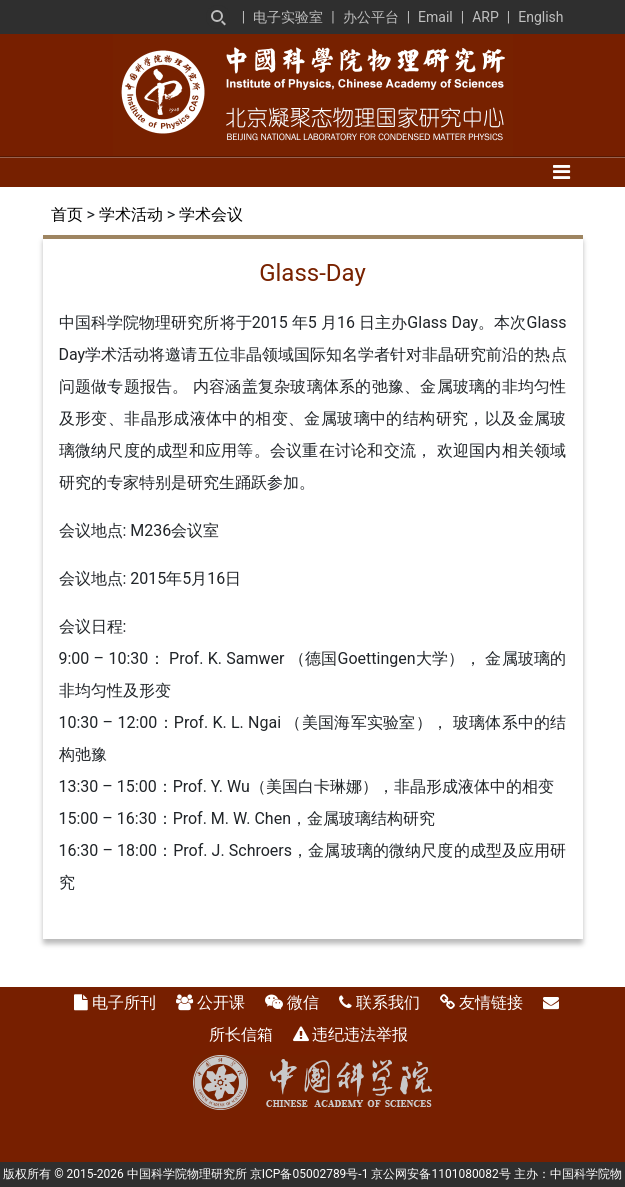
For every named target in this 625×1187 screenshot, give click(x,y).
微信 (303, 1002)
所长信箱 (241, 1034)
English (540, 17)
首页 (67, 214)
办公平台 (371, 17)
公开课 (221, 1002)
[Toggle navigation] (561, 172)
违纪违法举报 (360, 1034)
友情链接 (491, 1002)
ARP (485, 17)
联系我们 (388, 1002)
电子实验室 (288, 17)
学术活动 (131, 214)
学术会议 (211, 214)
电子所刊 (124, 1002)
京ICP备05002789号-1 (309, 1174)
